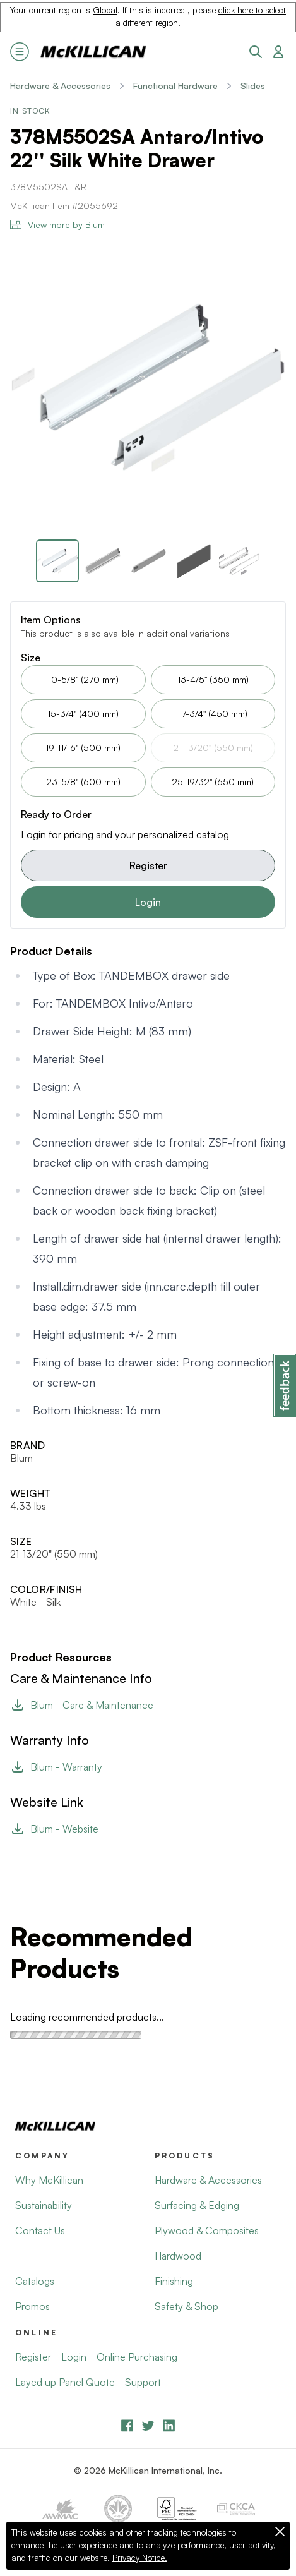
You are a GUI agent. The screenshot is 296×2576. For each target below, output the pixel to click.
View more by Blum (57, 224)
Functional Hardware (175, 85)
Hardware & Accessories (60, 85)
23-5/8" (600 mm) (83, 781)
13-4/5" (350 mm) (213, 679)
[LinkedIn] (169, 2425)
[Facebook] (127, 2425)
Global (105, 10)
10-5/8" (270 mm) (83, 679)
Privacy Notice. (139, 2558)
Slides (252, 85)
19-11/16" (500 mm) (83, 747)
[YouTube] (148, 2425)
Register (148, 865)
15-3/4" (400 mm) (83, 713)
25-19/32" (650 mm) (213, 781)
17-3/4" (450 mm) (213, 713)
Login (148, 902)
